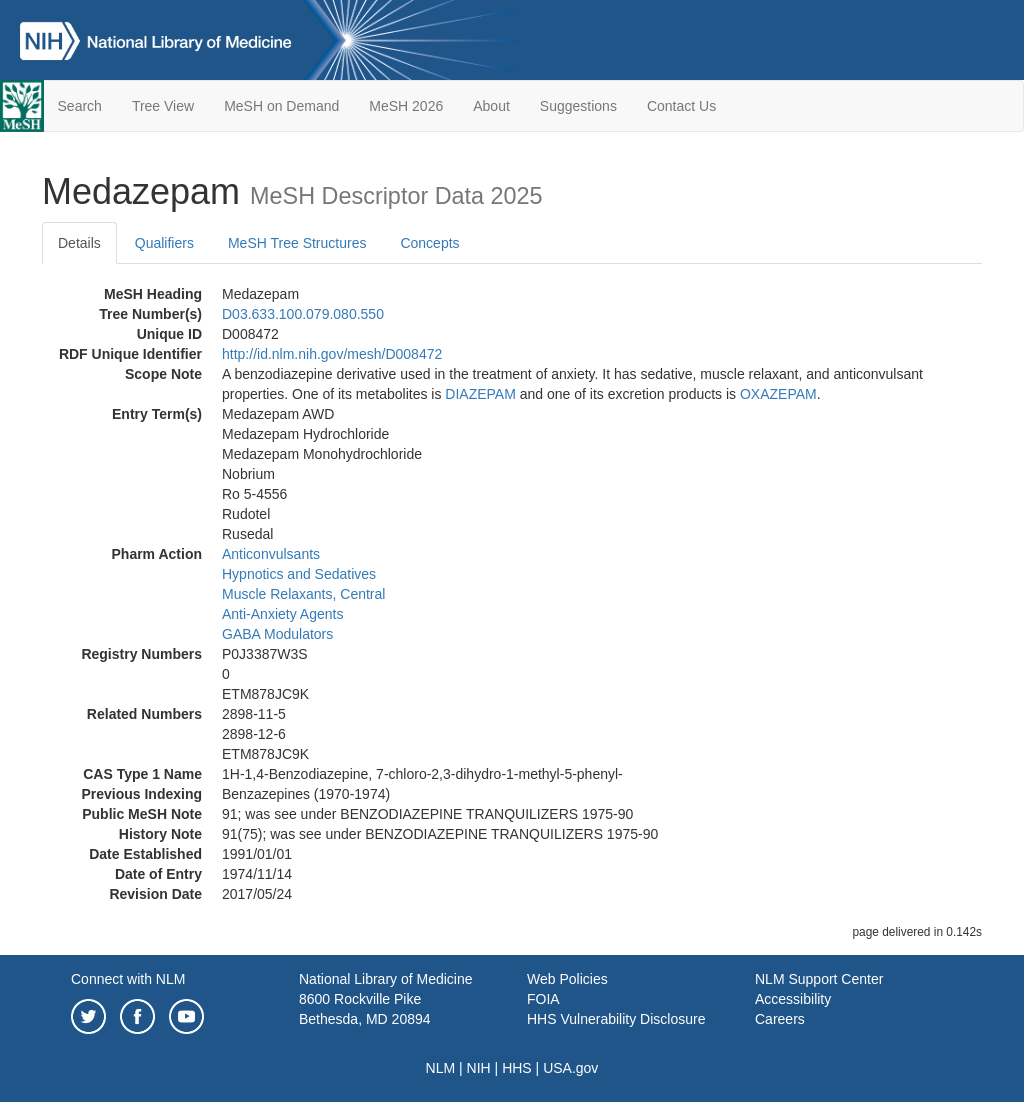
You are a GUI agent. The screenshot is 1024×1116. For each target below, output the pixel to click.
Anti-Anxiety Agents (282, 614)
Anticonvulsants (271, 554)
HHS (517, 1068)
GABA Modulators (277, 634)
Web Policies (567, 979)
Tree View (163, 106)
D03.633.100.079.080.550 (303, 314)
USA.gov (570, 1068)
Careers (780, 1019)
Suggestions (578, 106)
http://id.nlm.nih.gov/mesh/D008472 (332, 354)
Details (79, 243)
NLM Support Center (819, 979)
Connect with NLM (128, 979)
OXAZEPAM (778, 394)
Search (80, 106)
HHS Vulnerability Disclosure (616, 1019)
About (491, 106)
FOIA (543, 999)
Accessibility (793, 999)
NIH (479, 1068)
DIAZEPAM (480, 394)
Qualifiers (164, 243)
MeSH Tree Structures (297, 243)
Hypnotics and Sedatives (299, 574)
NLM (441, 1068)
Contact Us (681, 106)
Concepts (429, 243)
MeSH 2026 (406, 106)
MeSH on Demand (281, 106)
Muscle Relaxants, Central (303, 594)
